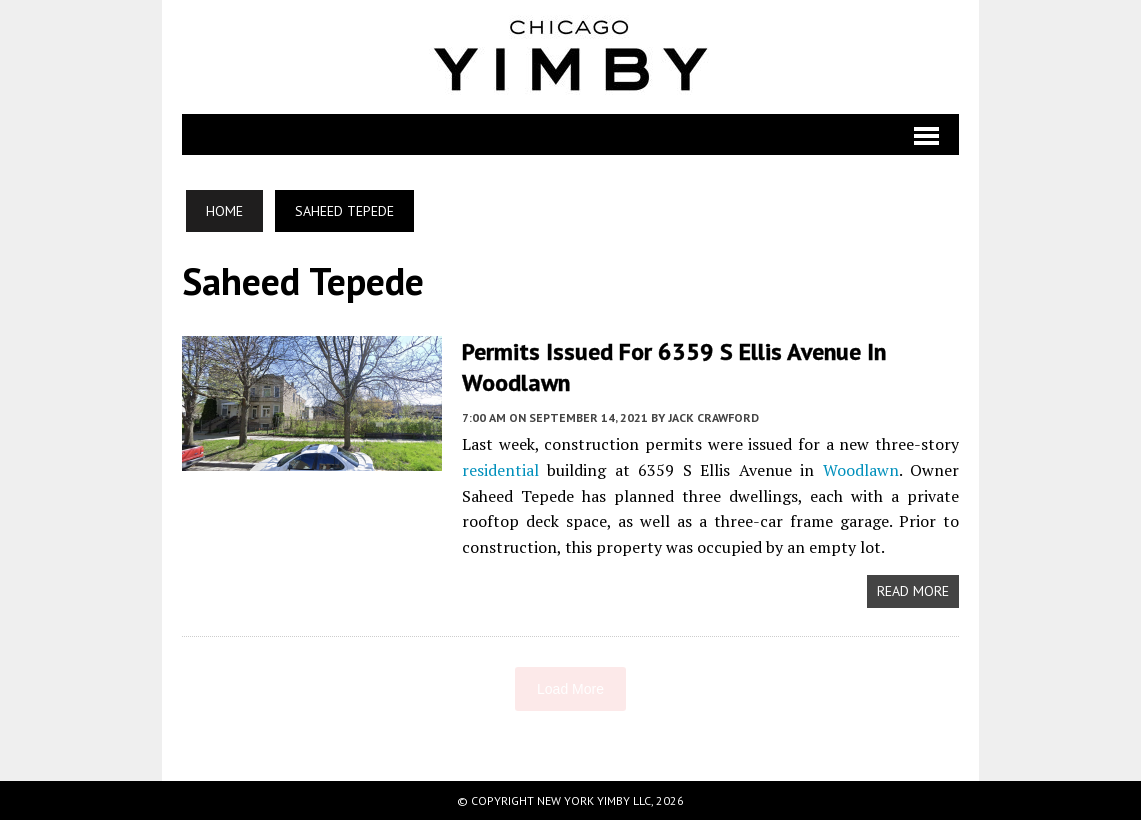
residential (500, 470)
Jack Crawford (713, 417)
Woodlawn (861, 470)
